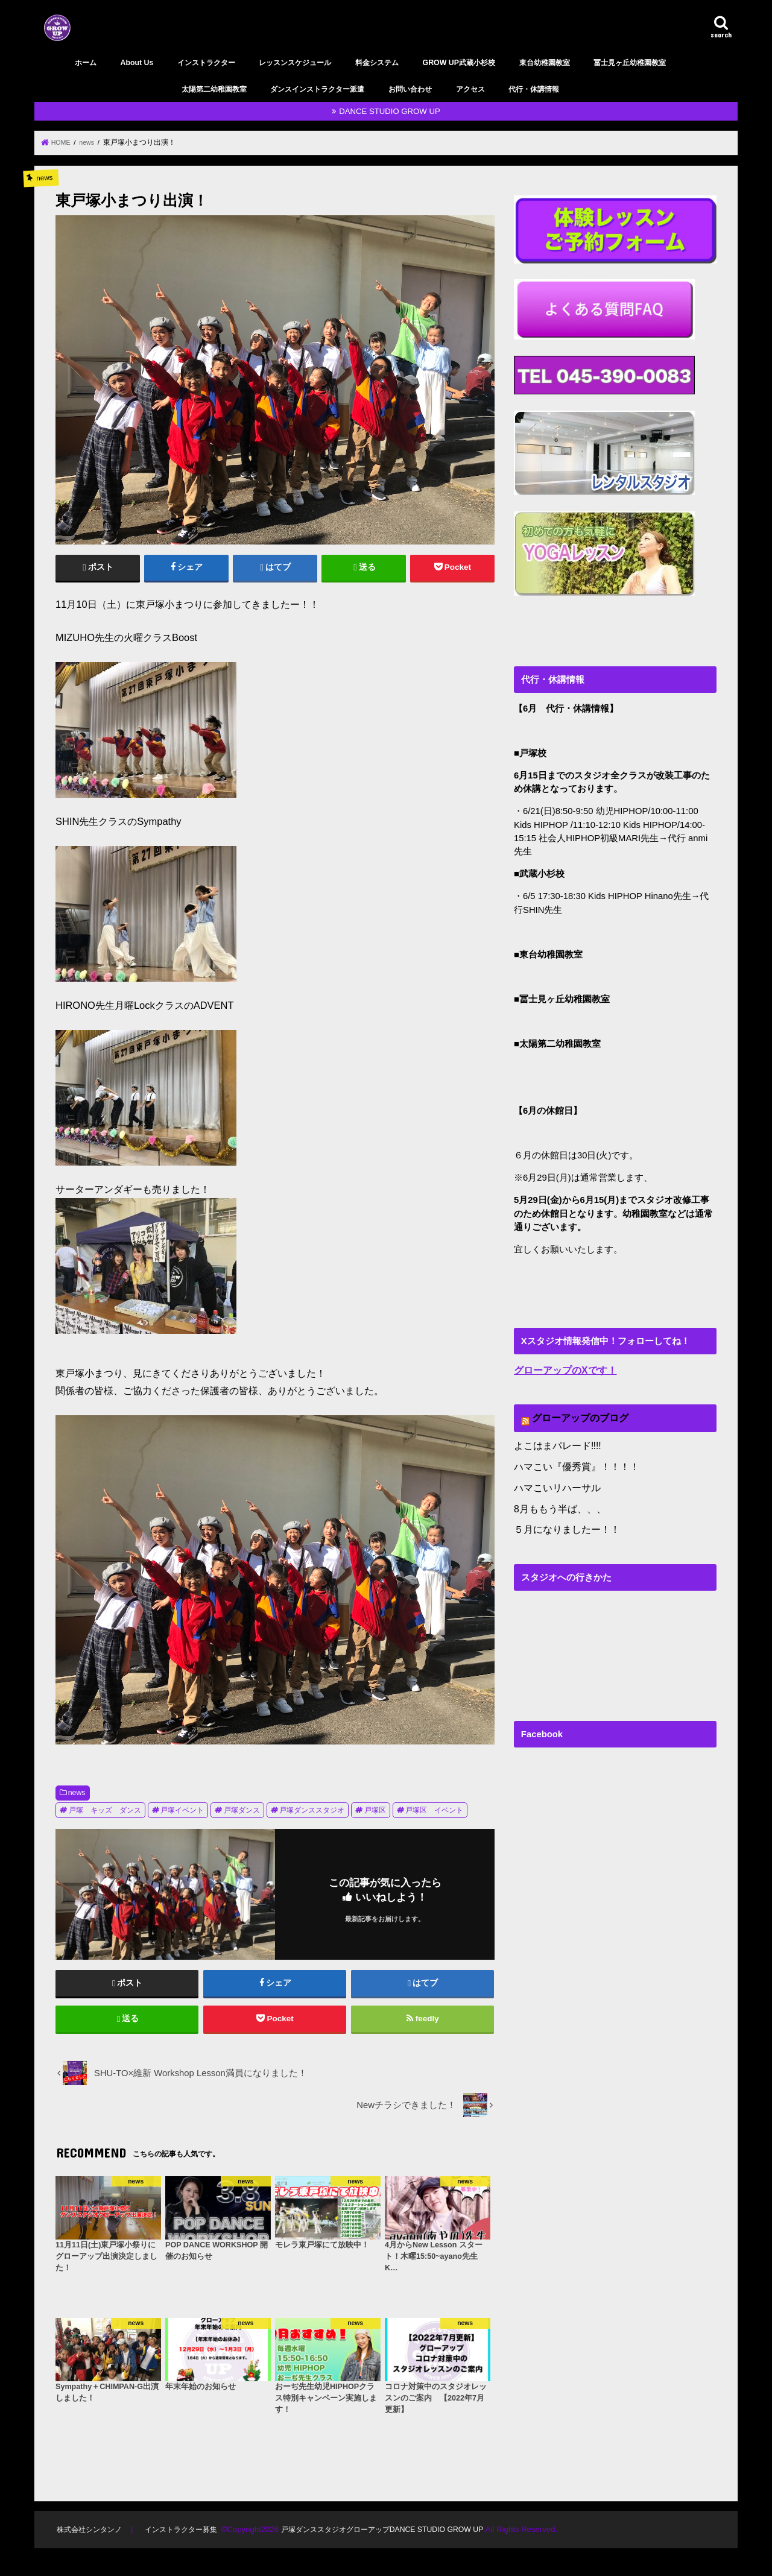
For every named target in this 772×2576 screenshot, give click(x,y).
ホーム (85, 62)
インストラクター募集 (186, 2537)
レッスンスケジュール (295, 62)
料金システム (377, 62)
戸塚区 (375, 1809)
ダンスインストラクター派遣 (317, 89)
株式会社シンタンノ (90, 2537)
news (77, 1792)
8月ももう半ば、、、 (557, 1503)
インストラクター (206, 62)
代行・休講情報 (533, 89)
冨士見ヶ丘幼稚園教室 (629, 62)
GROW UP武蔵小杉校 (459, 62)
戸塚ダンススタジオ (311, 1809)
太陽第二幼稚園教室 (214, 89)
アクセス (470, 89)
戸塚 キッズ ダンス (105, 1809)
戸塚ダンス (242, 1809)
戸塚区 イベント (434, 1809)
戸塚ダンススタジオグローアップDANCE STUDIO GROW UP (396, 2537)
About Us (136, 62)
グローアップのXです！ (562, 1369)
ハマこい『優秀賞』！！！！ (572, 1463)
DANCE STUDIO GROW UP (389, 111)
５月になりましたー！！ (563, 1523)
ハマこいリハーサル (554, 1483)
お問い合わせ (410, 89)
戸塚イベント (182, 1809)
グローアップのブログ (577, 1416)
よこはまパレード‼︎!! (555, 1443)
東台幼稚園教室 (544, 62)
